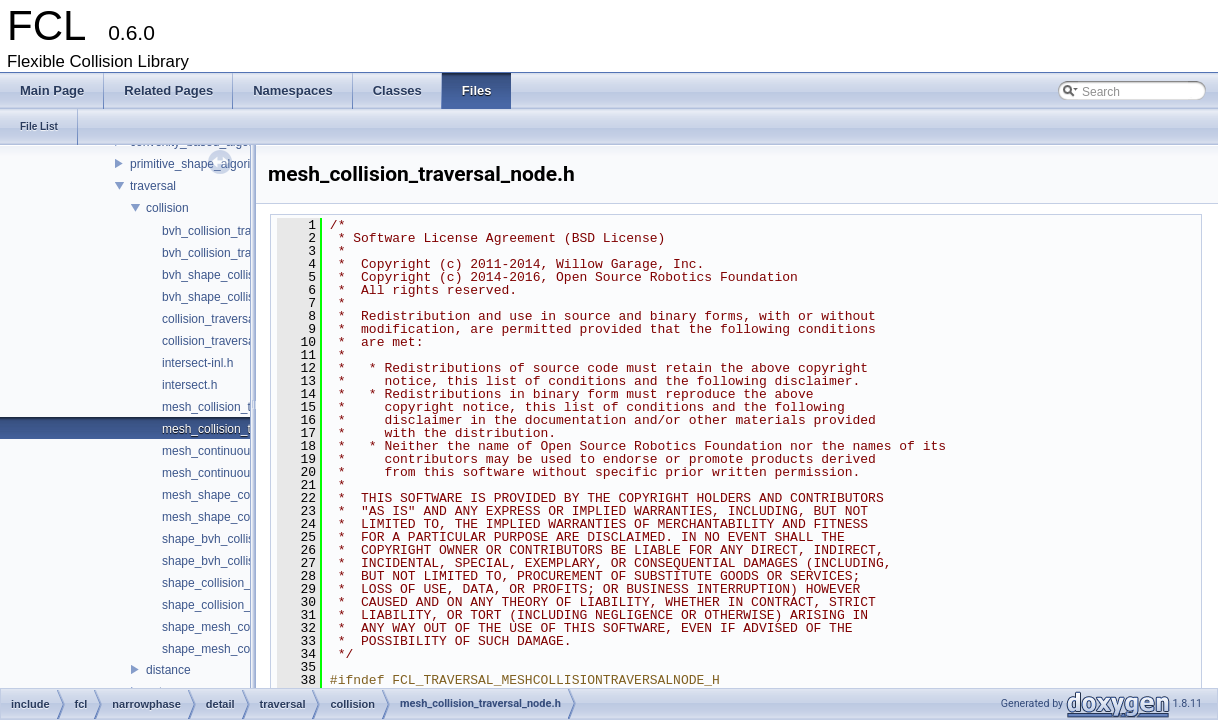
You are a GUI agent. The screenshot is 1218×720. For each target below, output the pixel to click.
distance (168, 670)
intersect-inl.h (197, 363)
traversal (153, 186)
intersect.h (189, 385)
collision (167, 208)
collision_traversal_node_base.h (247, 341)
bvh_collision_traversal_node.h (244, 253)
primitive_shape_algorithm (200, 164)
